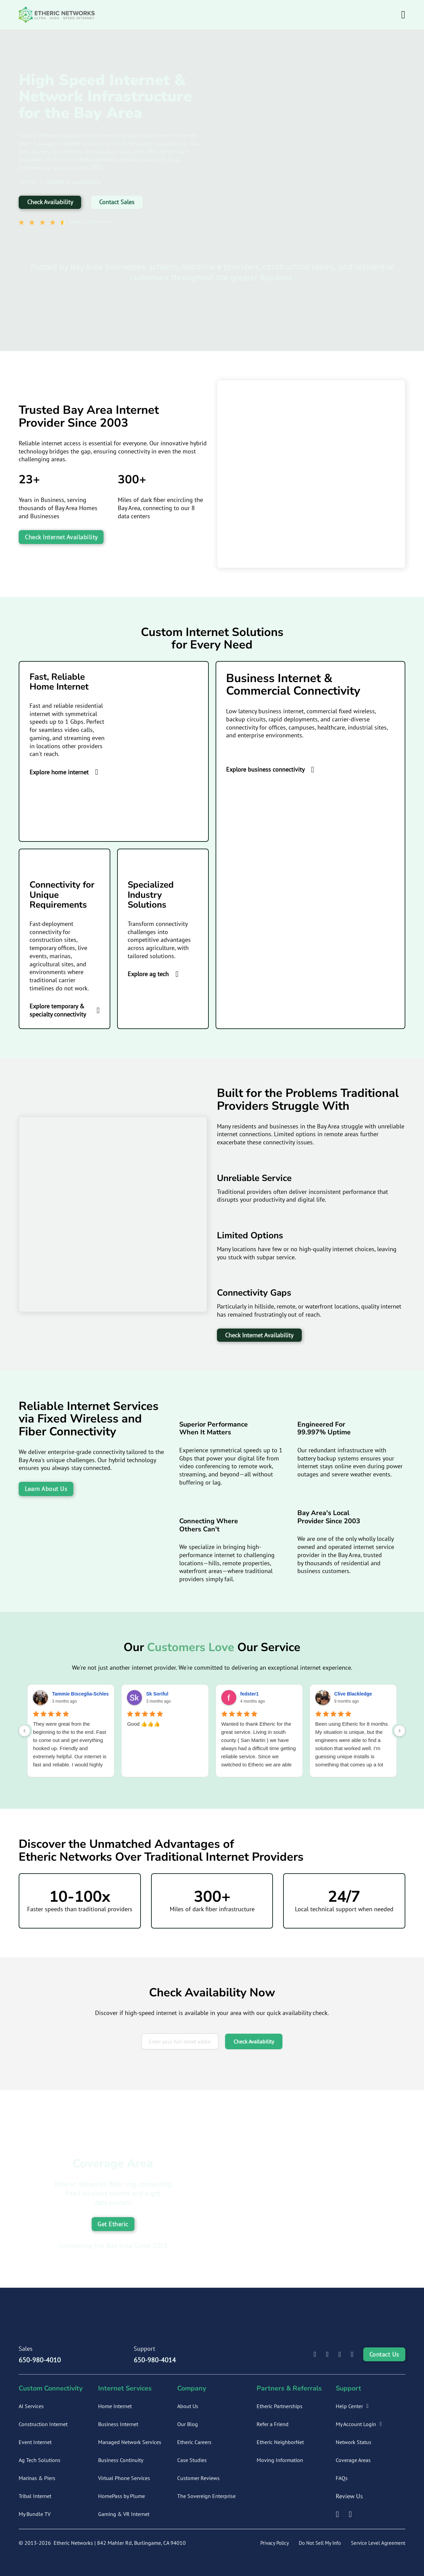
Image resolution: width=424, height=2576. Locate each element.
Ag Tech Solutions (39, 2460)
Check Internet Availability (61, 537)
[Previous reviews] (24, 1731)
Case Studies (192, 2460)
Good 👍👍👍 (143, 1724)
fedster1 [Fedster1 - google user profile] (249, 1694)
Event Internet (35, 2442)
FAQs (342, 2478)
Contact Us (384, 2354)
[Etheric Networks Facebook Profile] (327, 2354)
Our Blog (187, 2424)
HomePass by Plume (121, 2496)
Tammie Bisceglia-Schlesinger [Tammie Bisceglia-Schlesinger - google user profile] (86, 1694)
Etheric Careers (194, 2442)
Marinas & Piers (37, 2478)
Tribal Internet (35, 2496)
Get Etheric (112, 2224)
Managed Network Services (129, 2442)
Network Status (353, 2442)
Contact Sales (116, 202)
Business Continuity (120, 2460)
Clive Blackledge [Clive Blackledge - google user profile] (353, 1694)
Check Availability (50, 202)
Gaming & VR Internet (123, 2514)
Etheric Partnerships (279, 2406)
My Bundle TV (35, 2514)
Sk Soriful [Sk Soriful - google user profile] (157, 1694)
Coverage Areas (353, 2460)
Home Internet (115, 2406)
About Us (187, 2406)
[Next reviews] (399, 1731)
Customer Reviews (198, 2478)
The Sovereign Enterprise (206, 2496)
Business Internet (118, 2424)
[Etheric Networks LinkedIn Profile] (315, 2354)
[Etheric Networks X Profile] (352, 2354)
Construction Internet (43, 2424)
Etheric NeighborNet (280, 2442)
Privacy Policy (274, 2543)
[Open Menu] (403, 14)
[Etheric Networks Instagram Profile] (339, 2354)
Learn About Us (46, 1489)
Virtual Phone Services (124, 2478)
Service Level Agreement (378, 2543)
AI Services (31, 2406)
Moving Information (280, 2460)
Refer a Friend (273, 2424)
